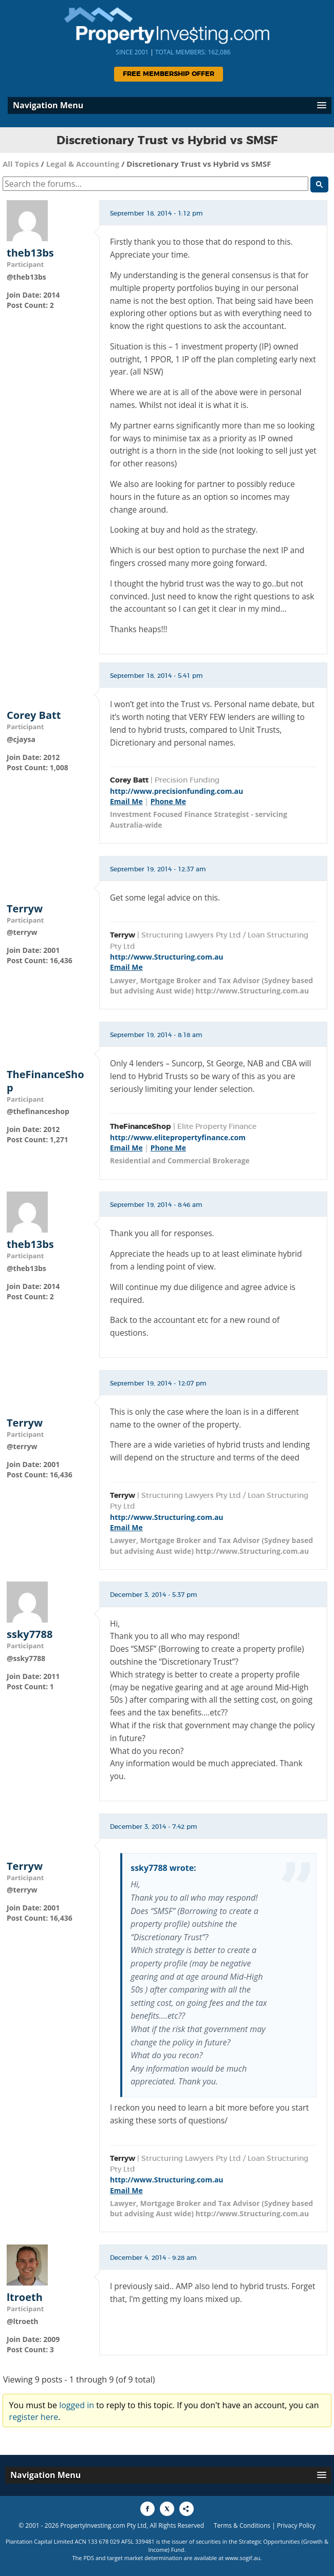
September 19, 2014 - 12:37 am (158, 869)
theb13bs (30, 253)
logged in (76, 2405)
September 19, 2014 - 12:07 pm (158, 1383)
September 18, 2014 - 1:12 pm (156, 213)
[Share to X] (167, 2509)
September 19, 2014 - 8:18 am (156, 1035)
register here (34, 2417)
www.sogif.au (243, 2558)
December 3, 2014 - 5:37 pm (153, 1595)
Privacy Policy (296, 2525)
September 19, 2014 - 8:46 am (156, 1205)
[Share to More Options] (186, 2509)
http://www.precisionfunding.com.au (176, 791)
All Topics (21, 164)
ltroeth (25, 2297)
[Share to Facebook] (147, 2509)
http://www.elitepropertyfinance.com (178, 1137)
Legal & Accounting (83, 164)
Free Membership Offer (168, 74)
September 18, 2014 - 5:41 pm (156, 676)
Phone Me (168, 801)
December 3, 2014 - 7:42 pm (153, 1827)
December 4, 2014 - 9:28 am (153, 2258)
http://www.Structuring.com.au (167, 957)
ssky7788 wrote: (163, 1868)
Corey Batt (34, 715)
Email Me (126, 801)
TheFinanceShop (45, 1081)
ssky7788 (29, 1634)
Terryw (25, 908)
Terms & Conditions (242, 2525)
